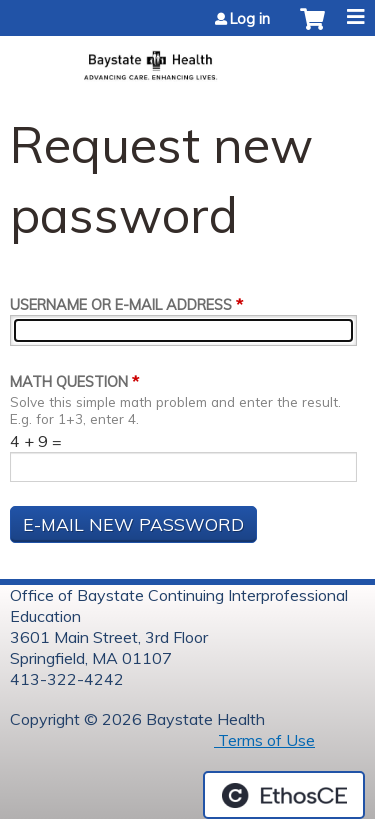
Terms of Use (264, 740)
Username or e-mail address (121, 305)
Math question (69, 382)
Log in (250, 19)
